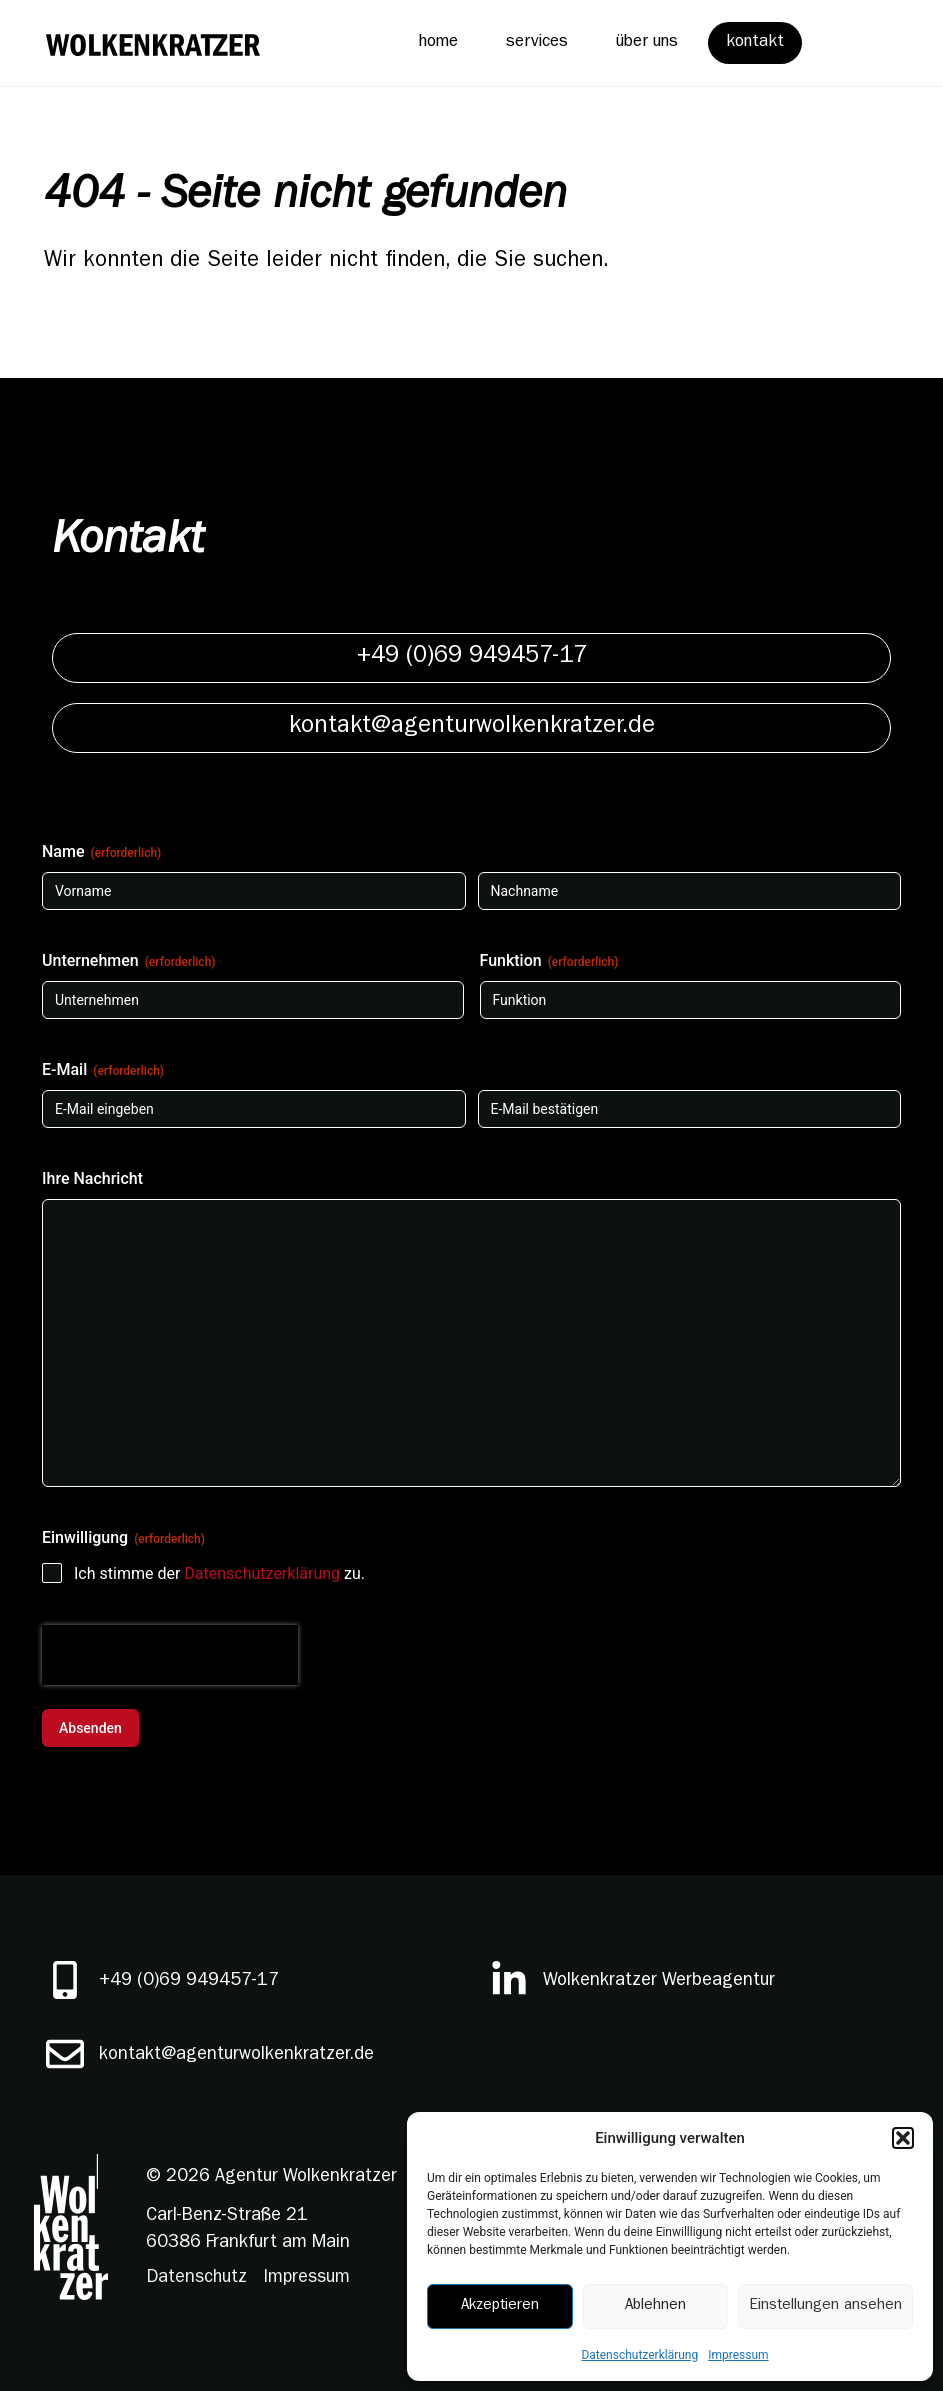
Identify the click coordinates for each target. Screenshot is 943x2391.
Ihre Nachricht (92, 1178)
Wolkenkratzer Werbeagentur (659, 1982)
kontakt (755, 42)
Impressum (738, 2355)
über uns (647, 42)
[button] (903, 2138)
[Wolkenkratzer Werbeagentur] (509, 1980)
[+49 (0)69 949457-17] (65, 1980)
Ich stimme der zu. (219, 1573)
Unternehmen (129, 961)
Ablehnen (655, 2306)
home (438, 42)
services (537, 42)
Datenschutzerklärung (639, 2355)
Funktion (549, 961)
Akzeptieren (500, 2306)
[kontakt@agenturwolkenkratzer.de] (65, 2054)
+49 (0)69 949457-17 (189, 1982)
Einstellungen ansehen (825, 2306)
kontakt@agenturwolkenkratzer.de (236, 2056)
